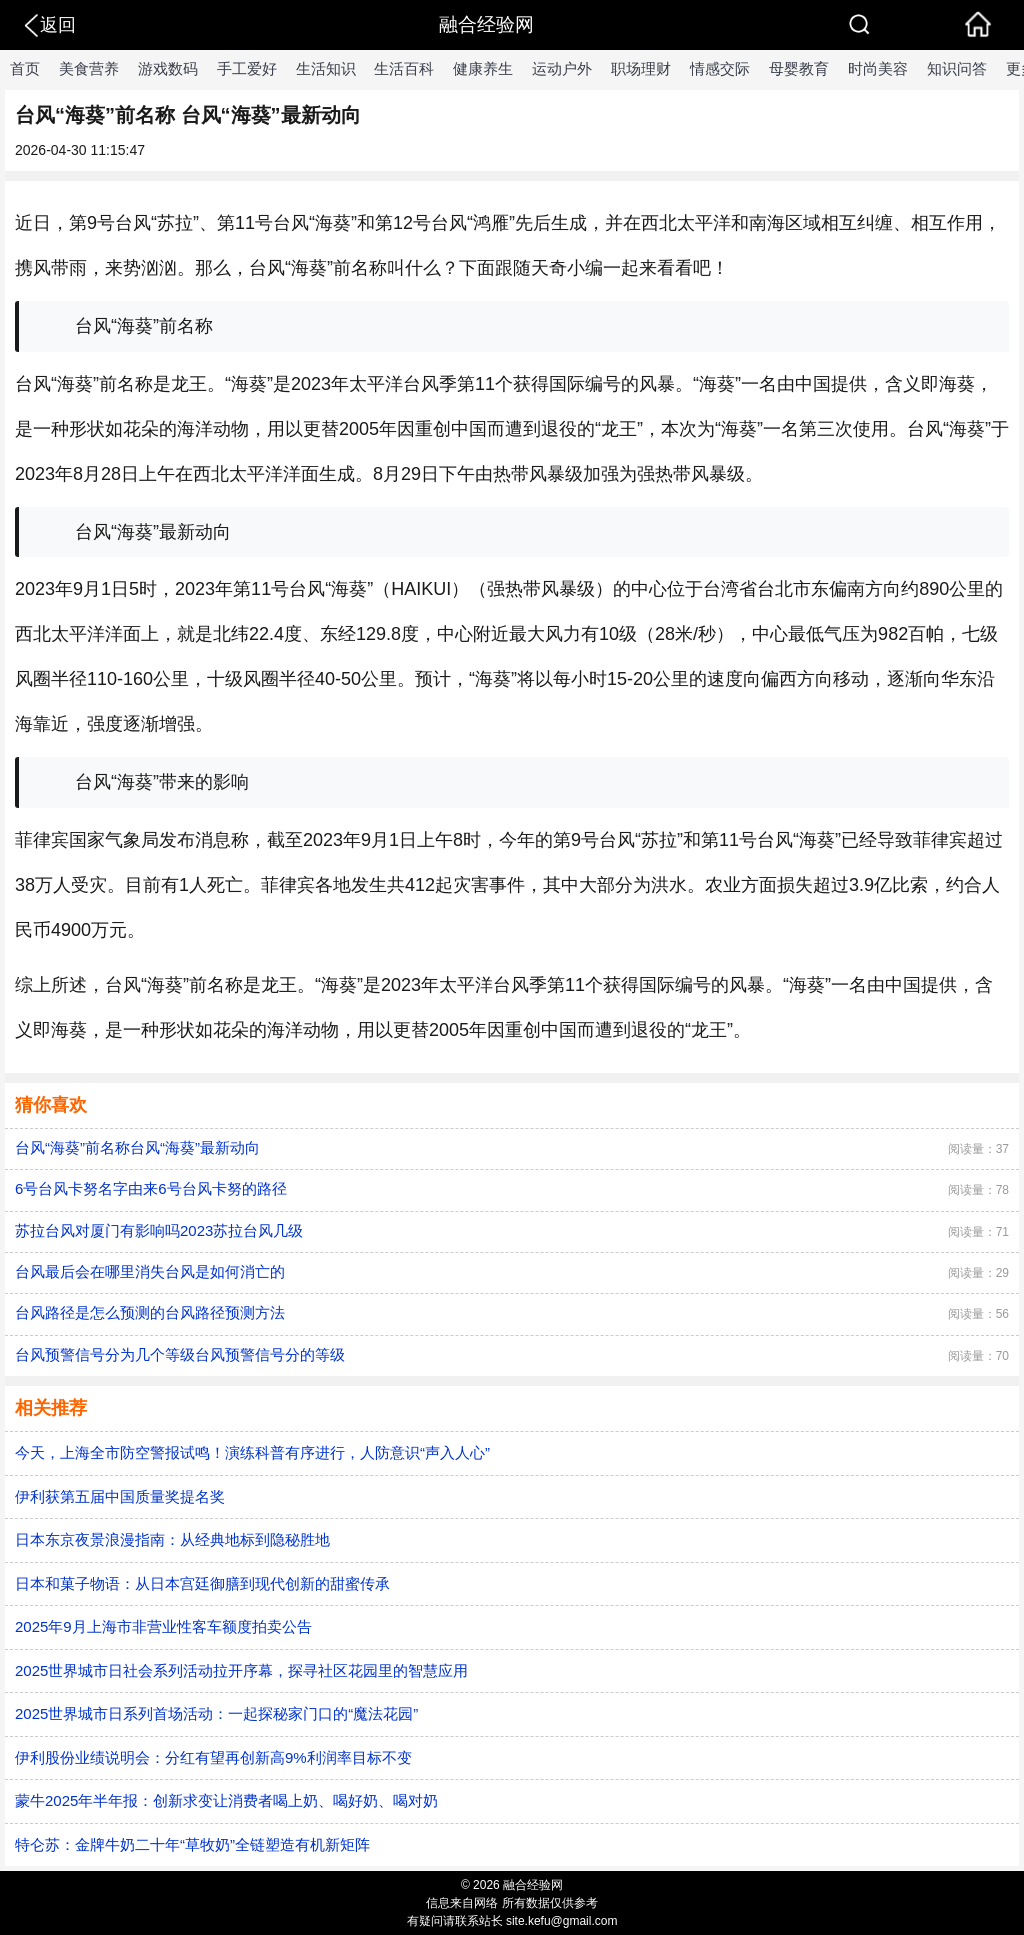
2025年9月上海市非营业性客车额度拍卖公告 (163, 1626)
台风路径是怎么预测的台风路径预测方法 (150, 1312)
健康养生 (483, 68)
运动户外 (562, 68)
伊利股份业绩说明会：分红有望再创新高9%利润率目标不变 (213, 1757)
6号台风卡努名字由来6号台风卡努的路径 (151, 1188)
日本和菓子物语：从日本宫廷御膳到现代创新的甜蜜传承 (202, 1583)
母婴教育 (799, 68)
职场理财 (641, 68)
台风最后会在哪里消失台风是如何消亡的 (150, 1271)
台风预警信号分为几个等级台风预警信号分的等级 (180, 1354)
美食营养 (89, 68)
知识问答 (957, 68)
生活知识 (326, 68)
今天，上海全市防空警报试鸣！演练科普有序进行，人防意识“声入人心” (252, 1452)
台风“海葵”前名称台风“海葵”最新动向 (137, 1147)
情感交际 (720, 68)
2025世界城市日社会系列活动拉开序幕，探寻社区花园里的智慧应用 (241, 1670)
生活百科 (404, 68)
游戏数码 (168, 68)
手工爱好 (247, 68)
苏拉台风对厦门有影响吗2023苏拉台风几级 (159, 1230)
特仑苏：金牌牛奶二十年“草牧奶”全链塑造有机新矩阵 (192, 1844)
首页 (25, 68)
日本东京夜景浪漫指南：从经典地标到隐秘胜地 (172, 1539)
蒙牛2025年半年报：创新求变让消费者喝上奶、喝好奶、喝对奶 (226, 1800)
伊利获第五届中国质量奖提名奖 (120, 1496)
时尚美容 (878, 68)
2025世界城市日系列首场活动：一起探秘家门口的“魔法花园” (216, 1713)
